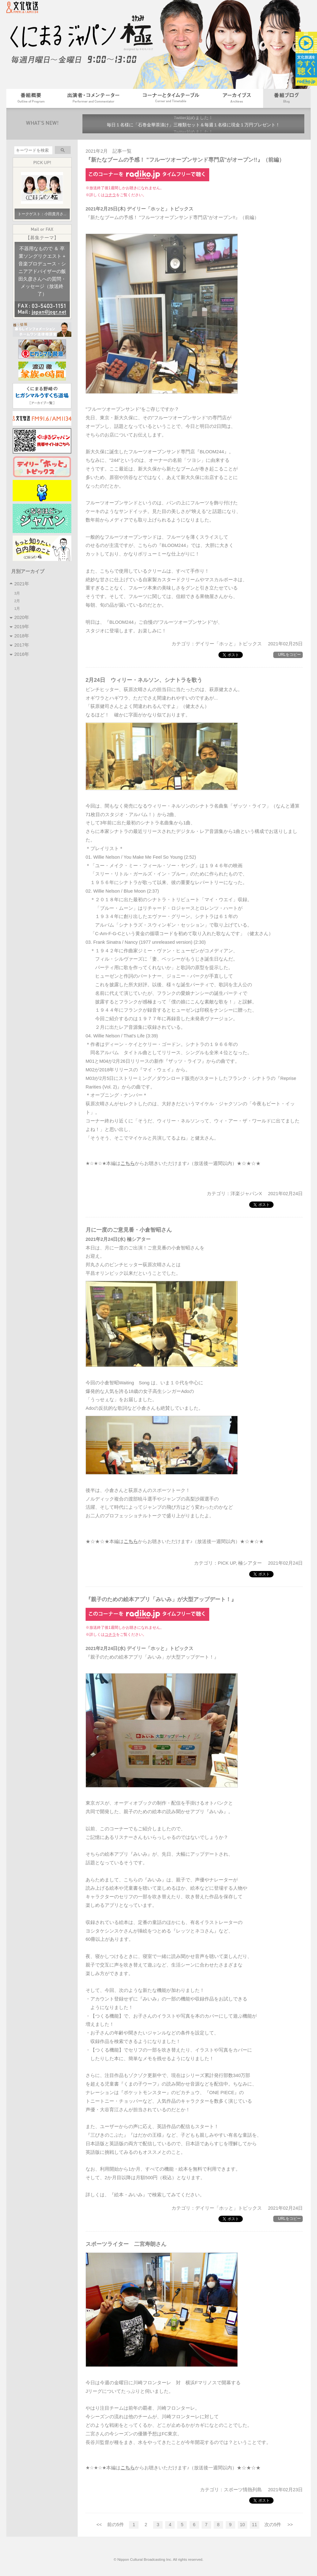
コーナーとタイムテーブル (171, 98)
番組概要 (31, 98)
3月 (17, 593)
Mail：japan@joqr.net (42, 312)
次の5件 (272, 2524)
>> (290, 2524)
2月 (17, 601)
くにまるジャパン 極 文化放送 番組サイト (85, 39)
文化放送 (25, 9)
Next (296, 124)
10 (242, 2524)
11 (254, 2524)
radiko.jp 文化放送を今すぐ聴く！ (306, 59)
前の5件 (115, 2524)
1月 (17, 608)
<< (99, 2524)
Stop (202, 137)
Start (197, 137)
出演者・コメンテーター (93, 98)
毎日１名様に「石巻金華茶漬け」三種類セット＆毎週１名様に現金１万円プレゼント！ (193, 124)
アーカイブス (237, 98)
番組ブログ (287, 98)
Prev (91, 124)
